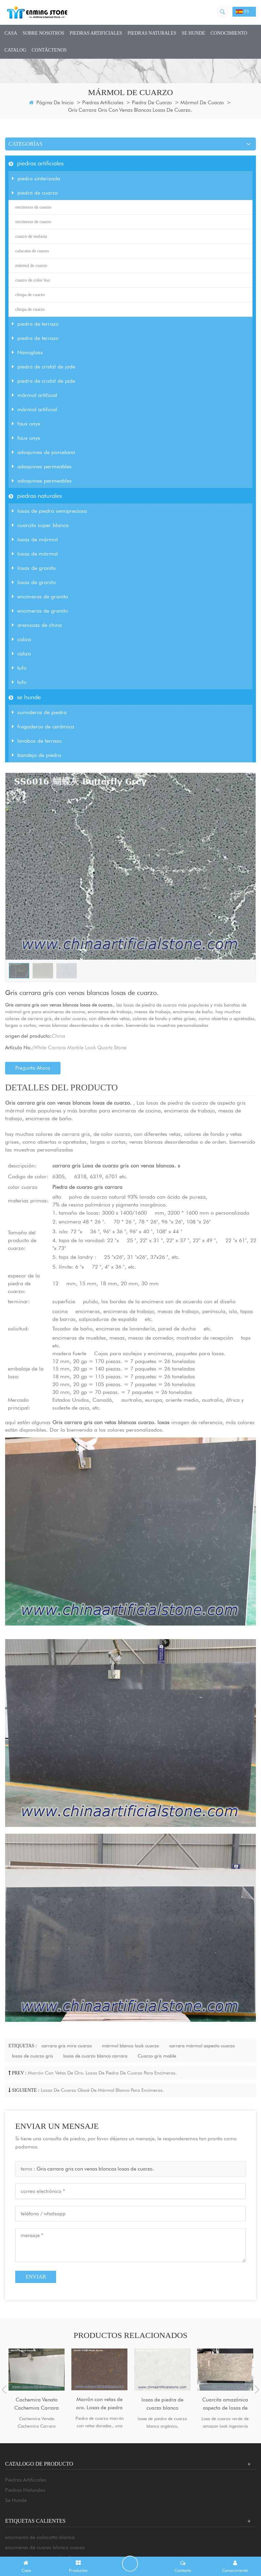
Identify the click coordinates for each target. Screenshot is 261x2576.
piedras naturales (151, 33)
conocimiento (229, 33)
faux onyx (26, 423)
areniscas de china (37, 625)
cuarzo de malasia (31, 236)
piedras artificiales (96, 33)
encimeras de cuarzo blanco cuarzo (45, 2547)
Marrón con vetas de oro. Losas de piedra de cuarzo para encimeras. (102, 2072)
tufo (19, 668)
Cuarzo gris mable (157, 2055)
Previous (4, 2389)
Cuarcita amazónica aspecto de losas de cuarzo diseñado (225, 2404)
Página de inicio (51, 102)
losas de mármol (35, 539)
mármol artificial (34, 395)
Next (257, 2389)
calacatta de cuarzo (32, 250)
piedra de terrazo (35, 324)
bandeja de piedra (36, 755)
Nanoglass (27, 352)
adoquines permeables (42, 466)
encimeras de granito (40, 596)
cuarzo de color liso (32, 280)
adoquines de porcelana (43, 452)
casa (10, 33)
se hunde (193, 33)
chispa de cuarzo (30, 294)
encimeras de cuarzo (33, 207)
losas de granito (34, 568)
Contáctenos (49, 50)
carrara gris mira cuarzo (66, 2045)
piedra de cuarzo (152, 102)
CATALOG (15, 50)
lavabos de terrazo (37, 741)
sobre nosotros (43, 33)
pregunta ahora (32, 1068)
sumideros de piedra (39, 712)
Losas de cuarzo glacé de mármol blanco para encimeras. (102, 2090)
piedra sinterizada (36, 178)
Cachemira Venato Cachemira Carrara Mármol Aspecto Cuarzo (36, 2404)
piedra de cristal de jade (43, 366)
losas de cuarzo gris (32, 2055)
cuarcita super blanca (40, 525)
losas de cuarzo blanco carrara (95, 2055)
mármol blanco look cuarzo (130, 2045)
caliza (21, 639)
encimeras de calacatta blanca (40, 2537)
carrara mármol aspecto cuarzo (202, 2045)
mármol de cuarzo (202, 102)
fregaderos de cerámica (43, 726)
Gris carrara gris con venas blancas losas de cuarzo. (95, 2169)
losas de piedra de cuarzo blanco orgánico (162, 2404)
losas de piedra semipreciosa (49, 511)
